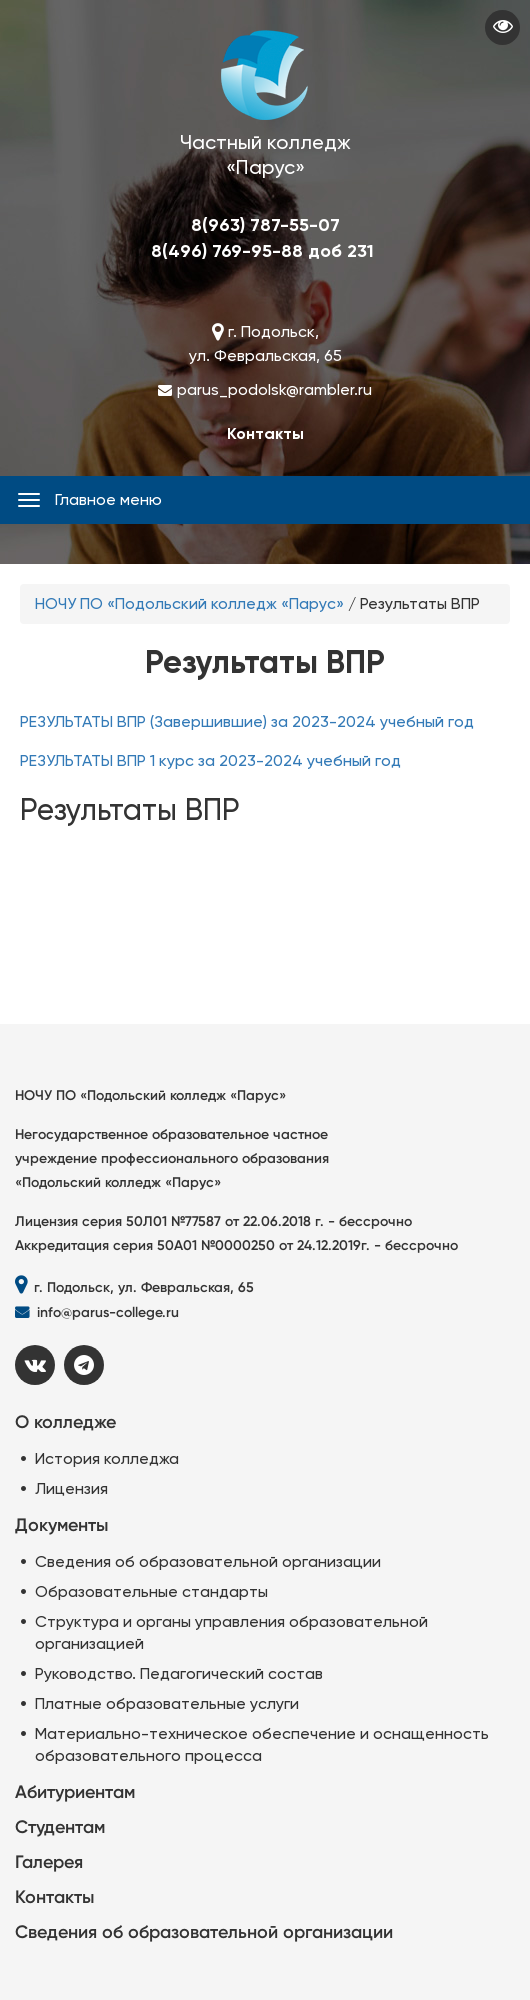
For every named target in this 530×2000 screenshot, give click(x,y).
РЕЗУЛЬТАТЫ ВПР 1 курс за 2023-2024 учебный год (210, 760)
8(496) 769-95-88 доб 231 (262, 251)
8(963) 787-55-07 (265, 225)
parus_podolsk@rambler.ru (274, 389)
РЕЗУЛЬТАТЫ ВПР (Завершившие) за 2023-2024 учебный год (247, 721)
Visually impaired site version (502, 27)
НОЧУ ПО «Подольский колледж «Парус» (189, 603)
